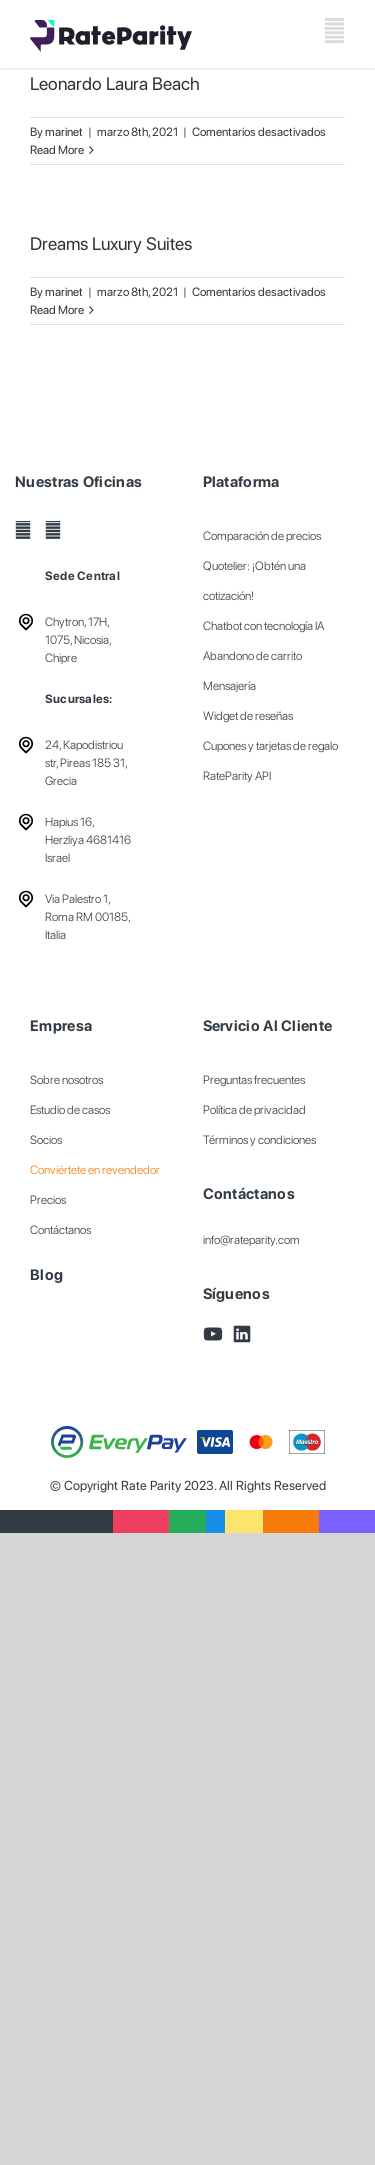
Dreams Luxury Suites (111, 243)
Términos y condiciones (259, 1140)
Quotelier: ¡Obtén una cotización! (254, 581)
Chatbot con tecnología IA (263, 626)
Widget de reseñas (248, 716)
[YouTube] (23, 530)
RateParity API (237, 776)
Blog (46, 1275)
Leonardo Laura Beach (115, 83)
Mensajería (229, 686)
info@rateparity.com (251, 1240)
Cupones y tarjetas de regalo (270, 746)
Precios (48, 1200)
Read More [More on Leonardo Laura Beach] (57, 150)
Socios (46, 1140)
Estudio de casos (70, 1110)
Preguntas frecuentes (254, 1080)
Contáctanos (60, 1230)
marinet (64, 132)
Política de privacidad (254, 1110)
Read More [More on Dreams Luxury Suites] (57, 310)
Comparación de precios (262, 536)
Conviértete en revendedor (95, 1170)
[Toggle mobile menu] (334, 30)
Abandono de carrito (252, 656)
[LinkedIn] (53, 530)
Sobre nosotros (66, 1080)
